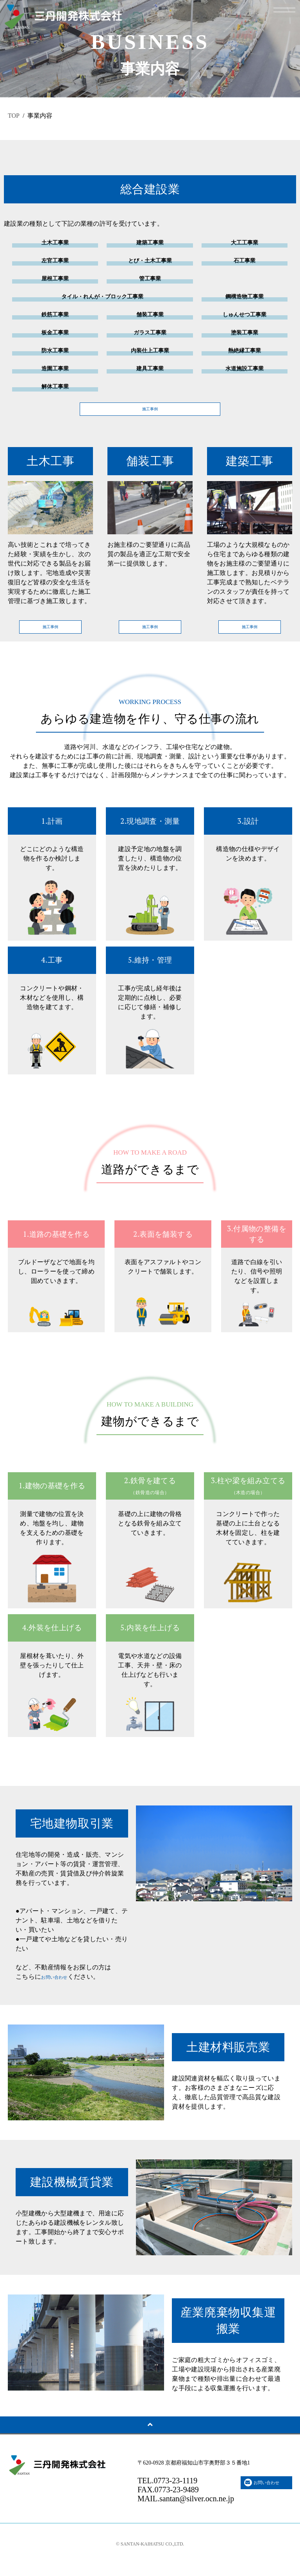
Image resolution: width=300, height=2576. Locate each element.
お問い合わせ (60, 1988)
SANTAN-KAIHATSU (142, 2555)
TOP (14, 115)
